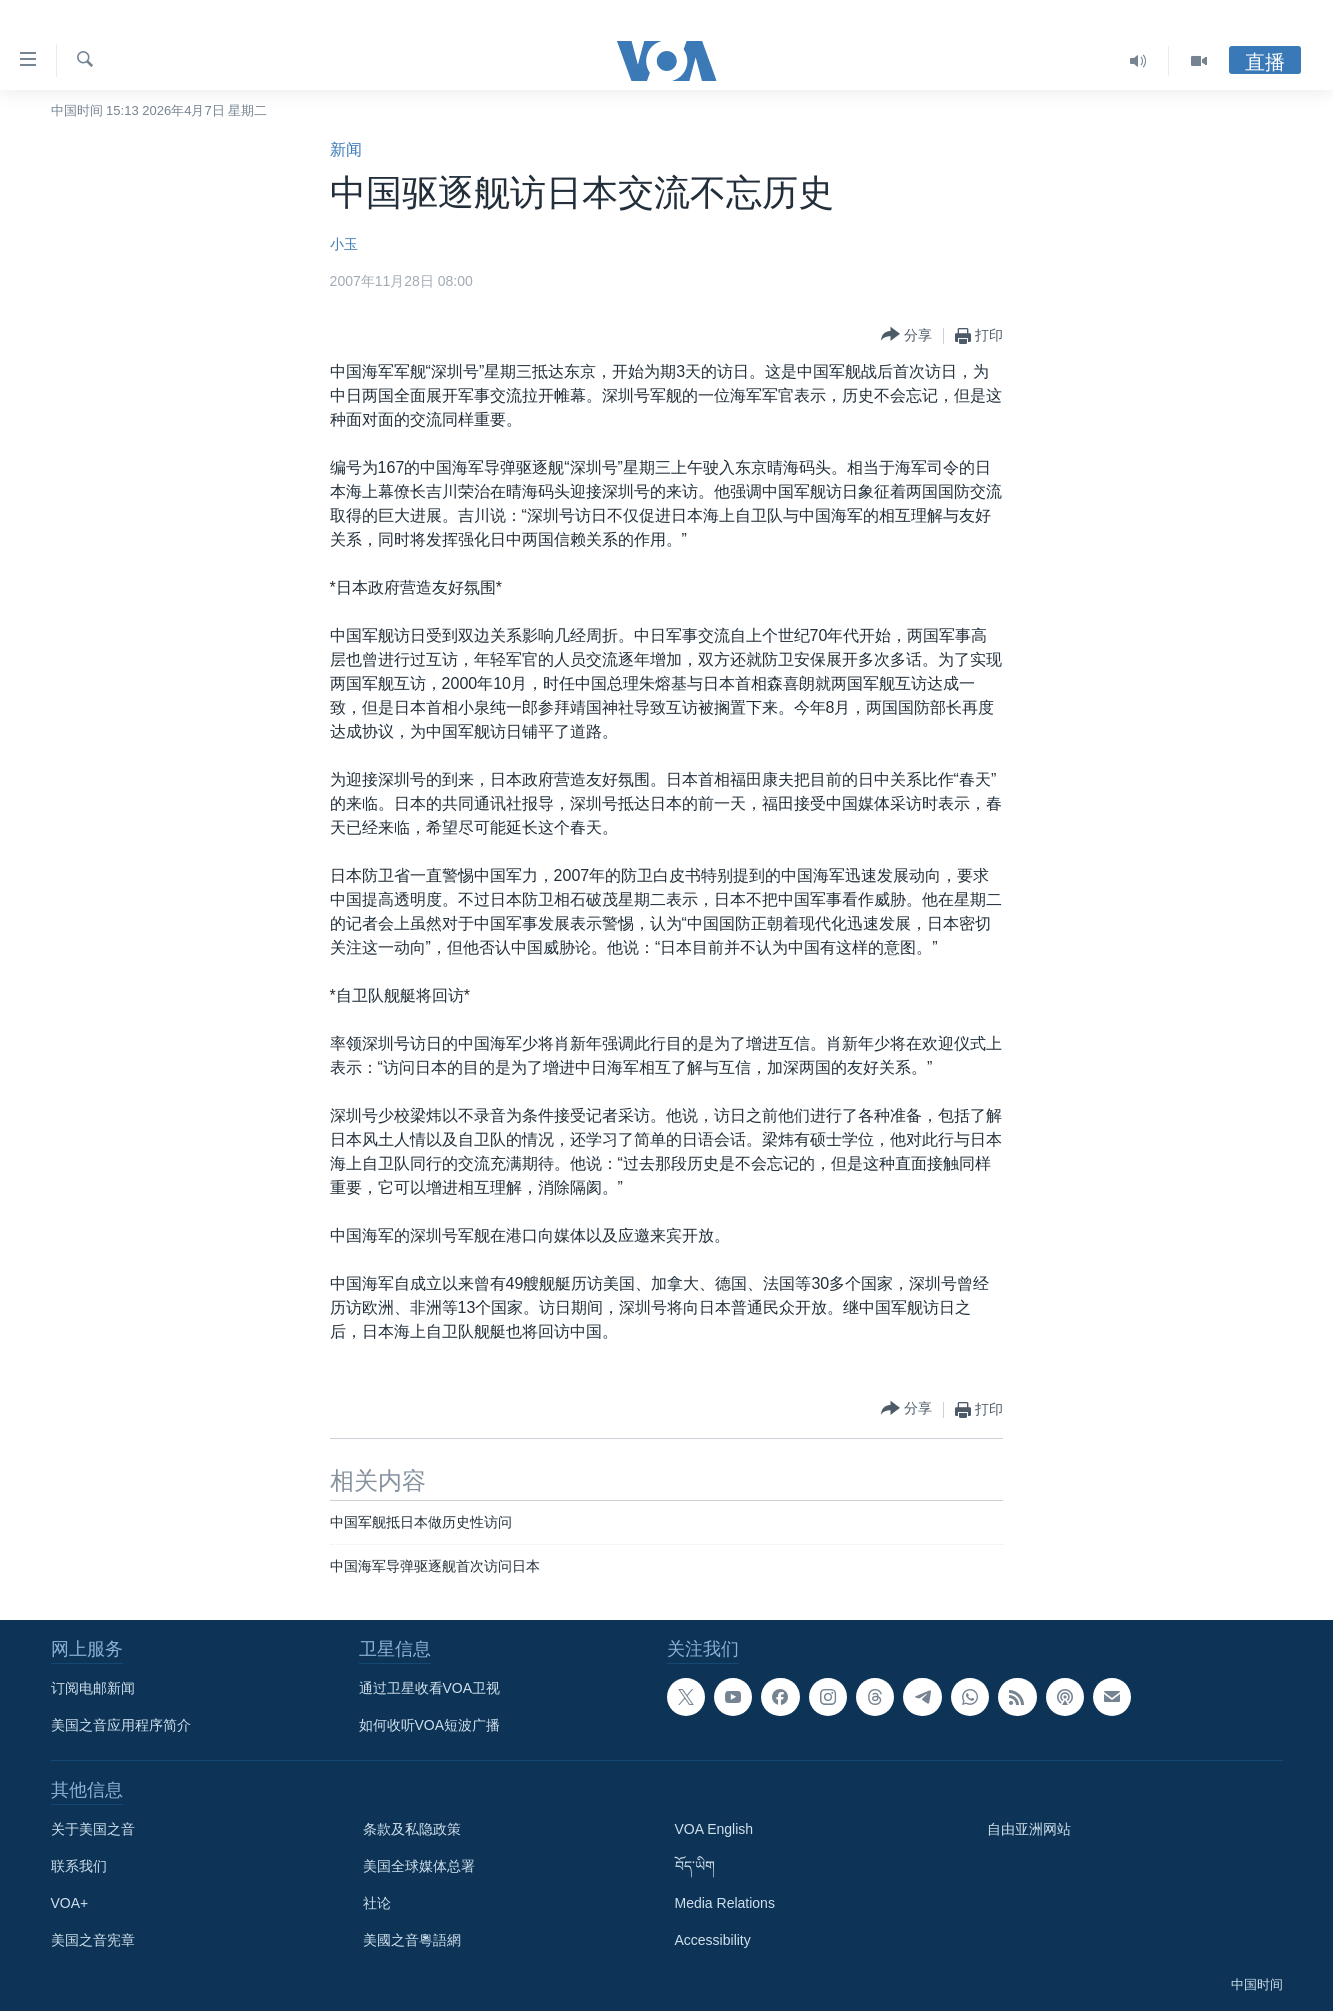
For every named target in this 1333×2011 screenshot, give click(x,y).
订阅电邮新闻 (93, 1688)
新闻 (346, 149)
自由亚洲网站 (1029, 1829)
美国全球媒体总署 (419, 1866)
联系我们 (79, 1866)
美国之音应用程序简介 (121, 1725)
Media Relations (725, 1903)
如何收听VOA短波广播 (430, 1725)
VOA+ (70, 1903)
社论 (377, 1903)
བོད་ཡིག (695, 1866)
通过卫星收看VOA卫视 (430, 1688)
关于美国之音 (93, 1829)
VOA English (714, 1829)
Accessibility (713, 1940)
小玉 (344, 244)
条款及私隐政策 (412, 1829)
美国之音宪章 (93, 1940)
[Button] (906, 335)
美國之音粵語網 (412, 1940)
